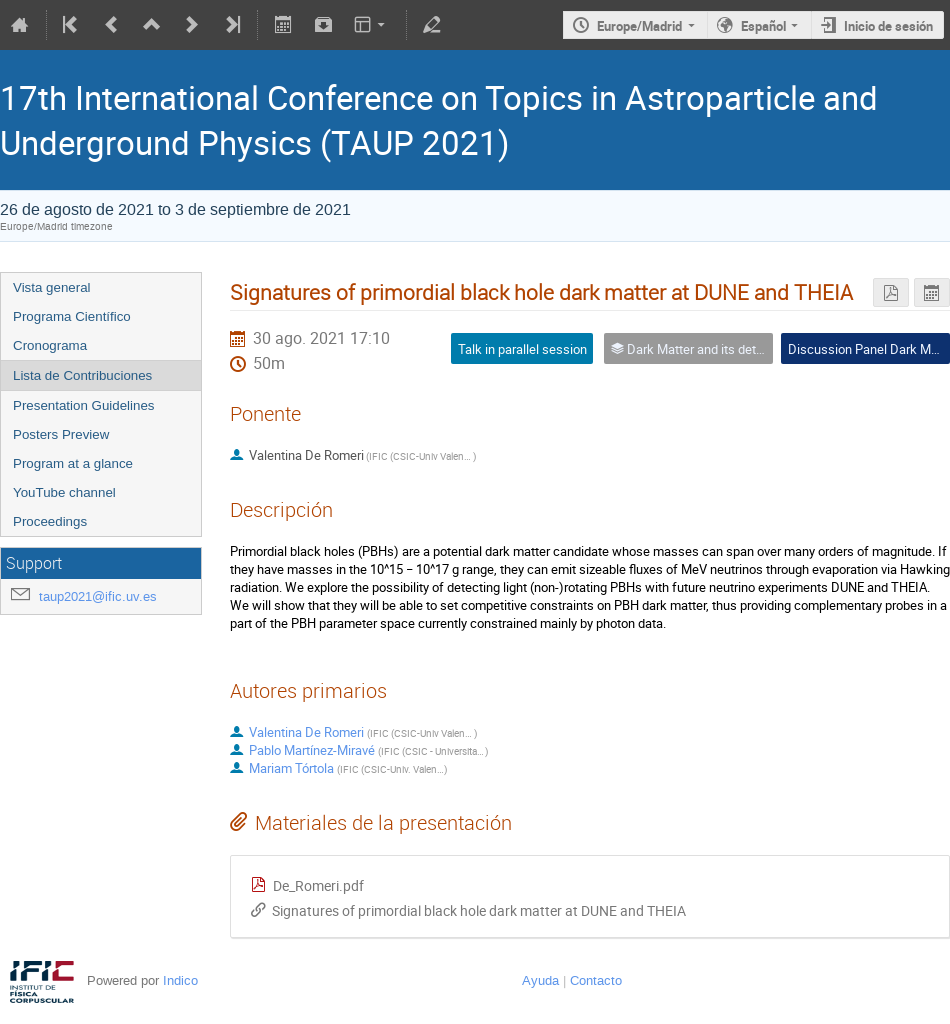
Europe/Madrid (639, 26)
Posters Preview (61, 434)
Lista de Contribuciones (82, 375)
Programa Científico (72, 316)
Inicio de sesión (888, 26)
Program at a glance (73, 463)
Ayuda (540, 980)
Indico (180, 980)
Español (763, 26)
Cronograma (50, 345)
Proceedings (50, 521)
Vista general (52, 287)
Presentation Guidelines (84, 405)
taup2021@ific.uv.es (98, 596)
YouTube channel (64, 492)
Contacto (596, 980)
